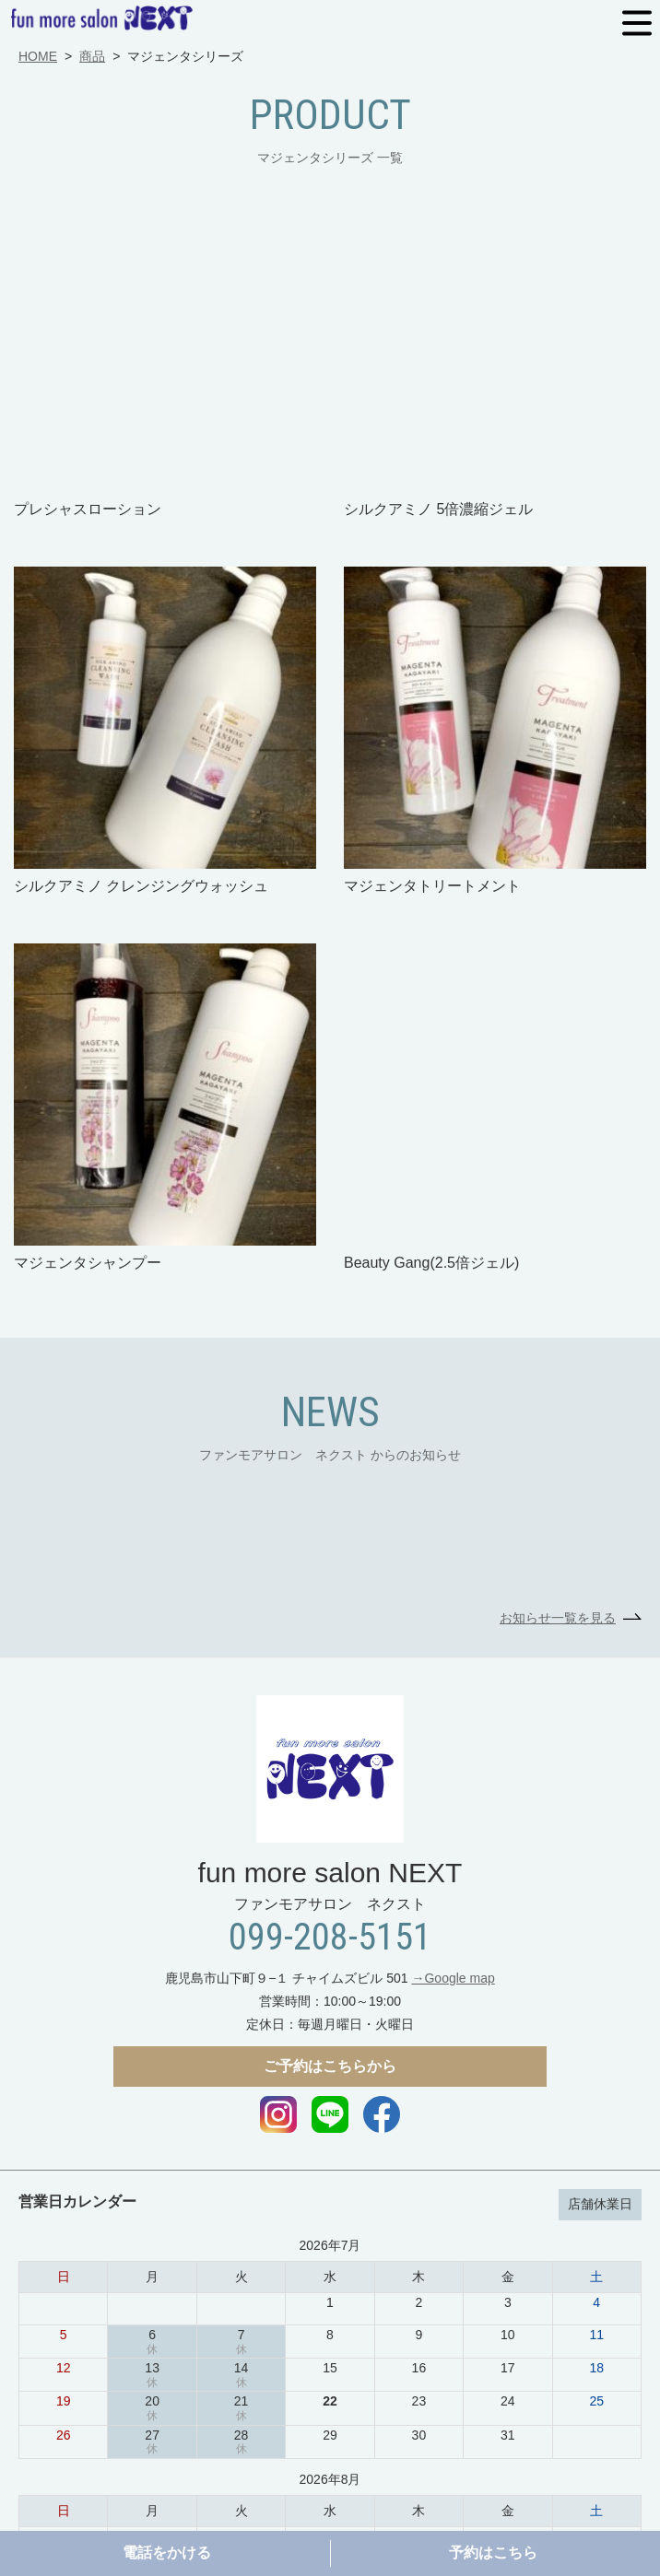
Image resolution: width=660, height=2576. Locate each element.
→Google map (452, 1702)
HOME (37, 56)
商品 (92, 56)
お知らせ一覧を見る (558, 1342)
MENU (637, 23)
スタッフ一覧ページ (558, 2470)
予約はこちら (493, 2552)
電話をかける (167, 2552)
